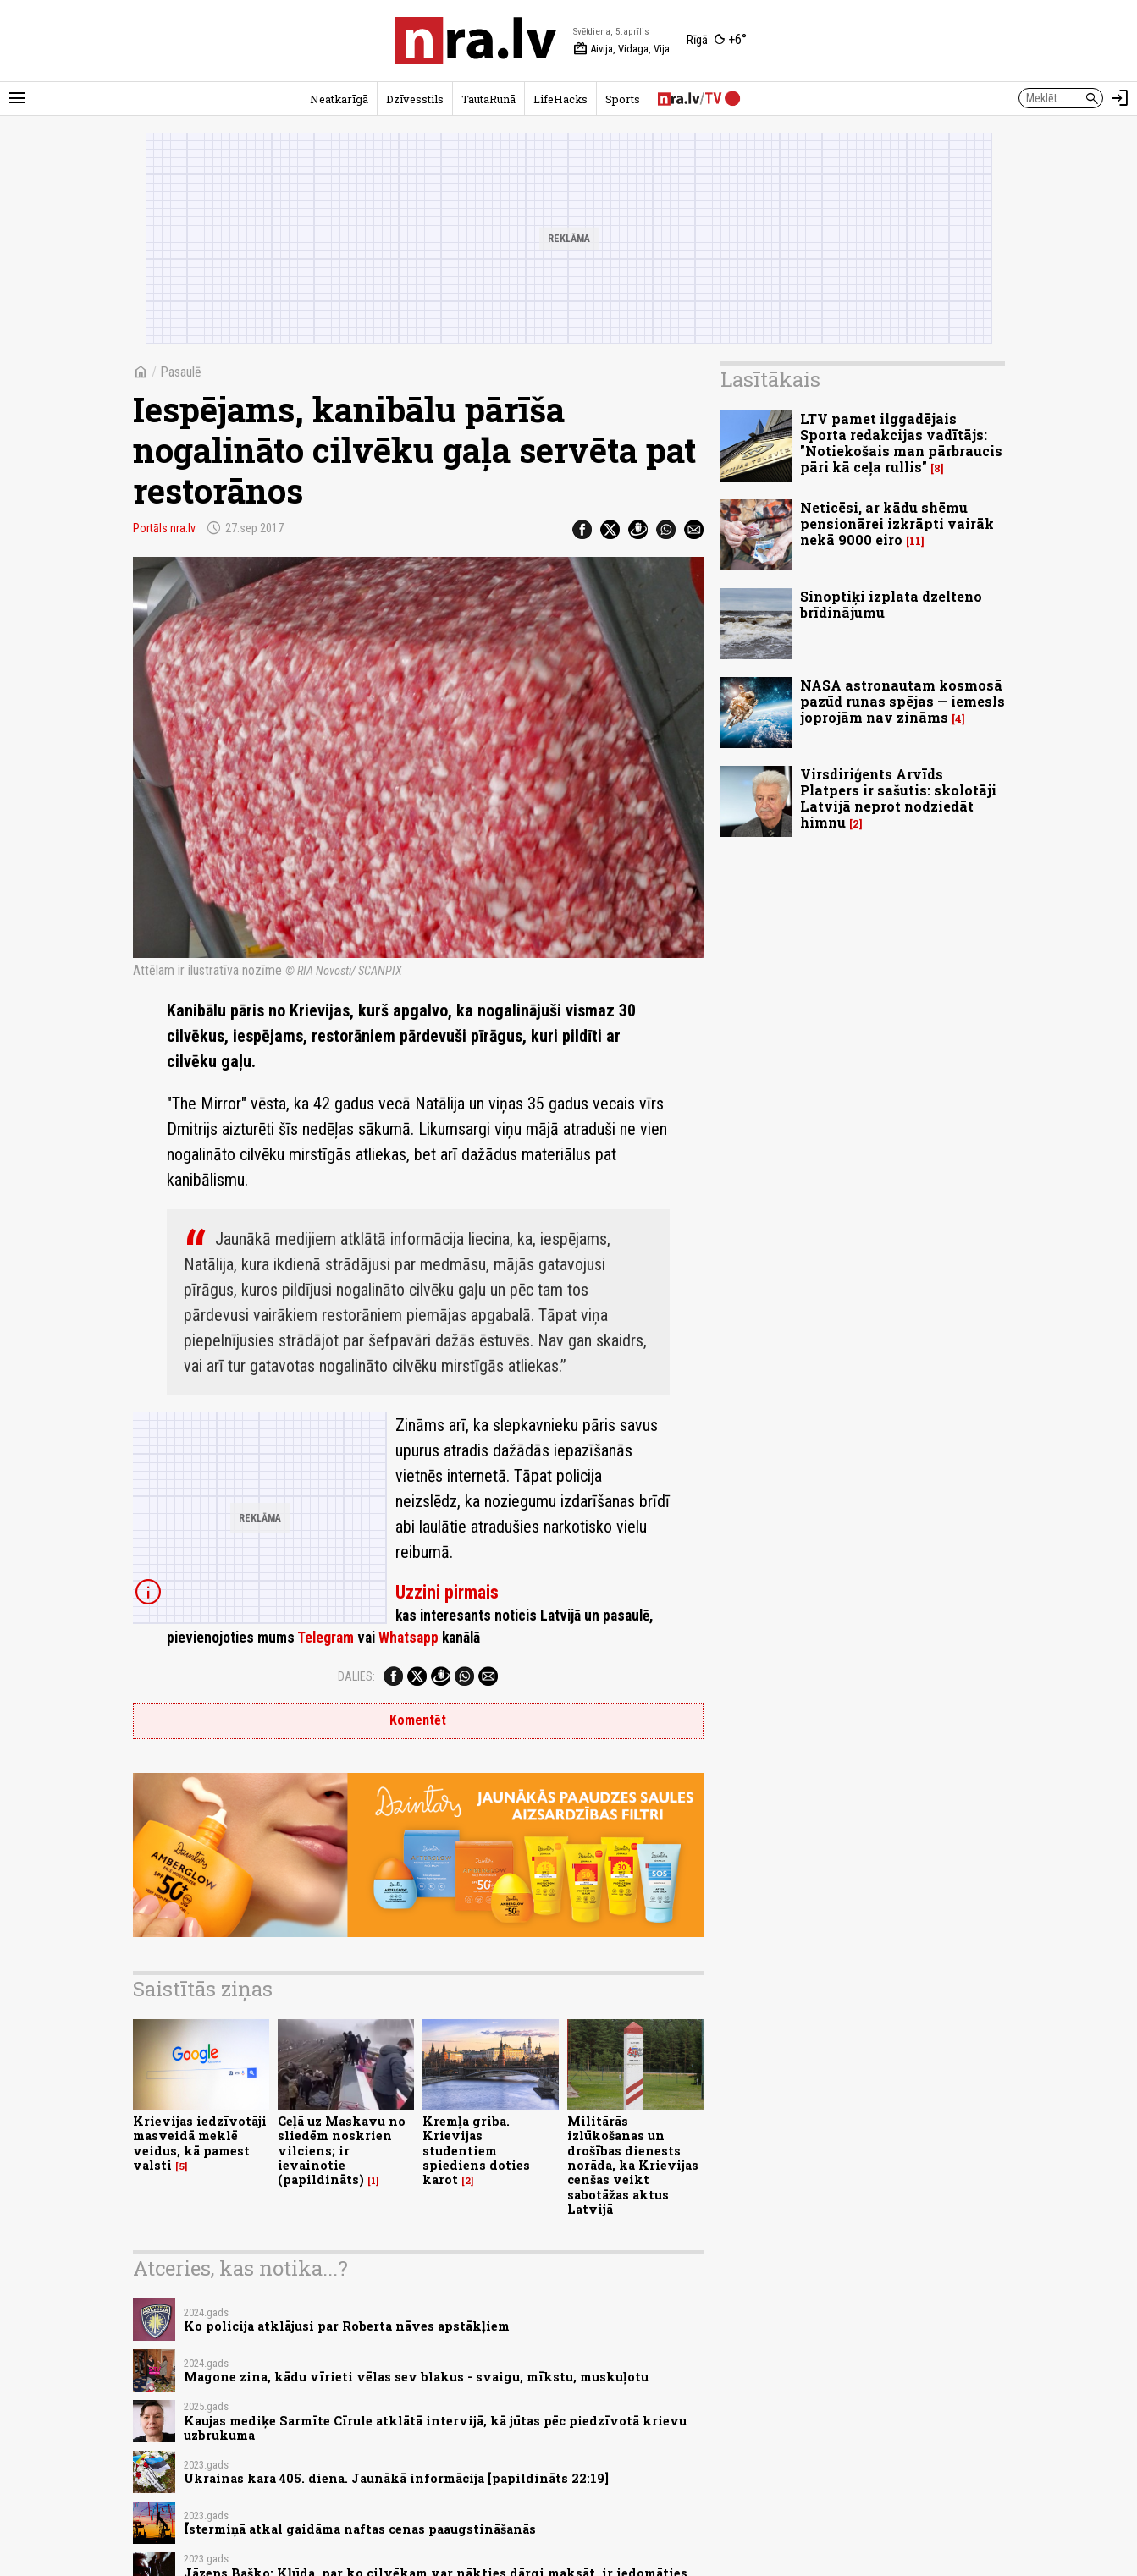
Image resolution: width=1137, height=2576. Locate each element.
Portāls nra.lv (164, 528)
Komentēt (417, 1720)
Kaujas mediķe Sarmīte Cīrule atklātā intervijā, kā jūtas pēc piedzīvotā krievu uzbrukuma (435, 2428)
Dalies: (356, 1676)
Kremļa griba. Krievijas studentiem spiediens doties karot (476, 2150)
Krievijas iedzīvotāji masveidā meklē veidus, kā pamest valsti (200, 2143)
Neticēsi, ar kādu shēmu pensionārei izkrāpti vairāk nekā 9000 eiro (897, 523)
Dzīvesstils (415, 99)
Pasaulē (180, 372)
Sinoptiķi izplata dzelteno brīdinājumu (891, 604)
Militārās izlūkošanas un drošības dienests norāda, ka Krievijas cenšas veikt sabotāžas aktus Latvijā (632, 2165)
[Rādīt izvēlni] (17, 98)
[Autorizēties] (1120, 98)
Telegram (325, 1637)
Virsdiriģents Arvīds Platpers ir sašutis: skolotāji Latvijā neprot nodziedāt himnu (898, 798)
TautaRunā (488, 99)
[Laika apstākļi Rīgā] (717, 40)
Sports (622, 99)
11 (915, 541)
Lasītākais (770, 379)
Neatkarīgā (339, 99)
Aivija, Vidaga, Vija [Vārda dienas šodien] (621, 49)
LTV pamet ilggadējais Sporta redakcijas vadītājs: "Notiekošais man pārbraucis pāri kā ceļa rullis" (901, 443)
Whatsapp (408, 1637)
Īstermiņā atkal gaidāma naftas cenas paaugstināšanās (360, 2529)
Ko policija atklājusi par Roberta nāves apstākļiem (347, 2326)
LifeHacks (560, 99)
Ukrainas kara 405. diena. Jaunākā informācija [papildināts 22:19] (396, 2478)
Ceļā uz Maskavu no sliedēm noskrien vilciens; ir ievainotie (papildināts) (342, 2150)
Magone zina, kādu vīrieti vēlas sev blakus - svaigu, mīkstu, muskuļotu (416, 2377)
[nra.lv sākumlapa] (475, 40)
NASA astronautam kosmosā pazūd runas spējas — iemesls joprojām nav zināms (902, 701)
